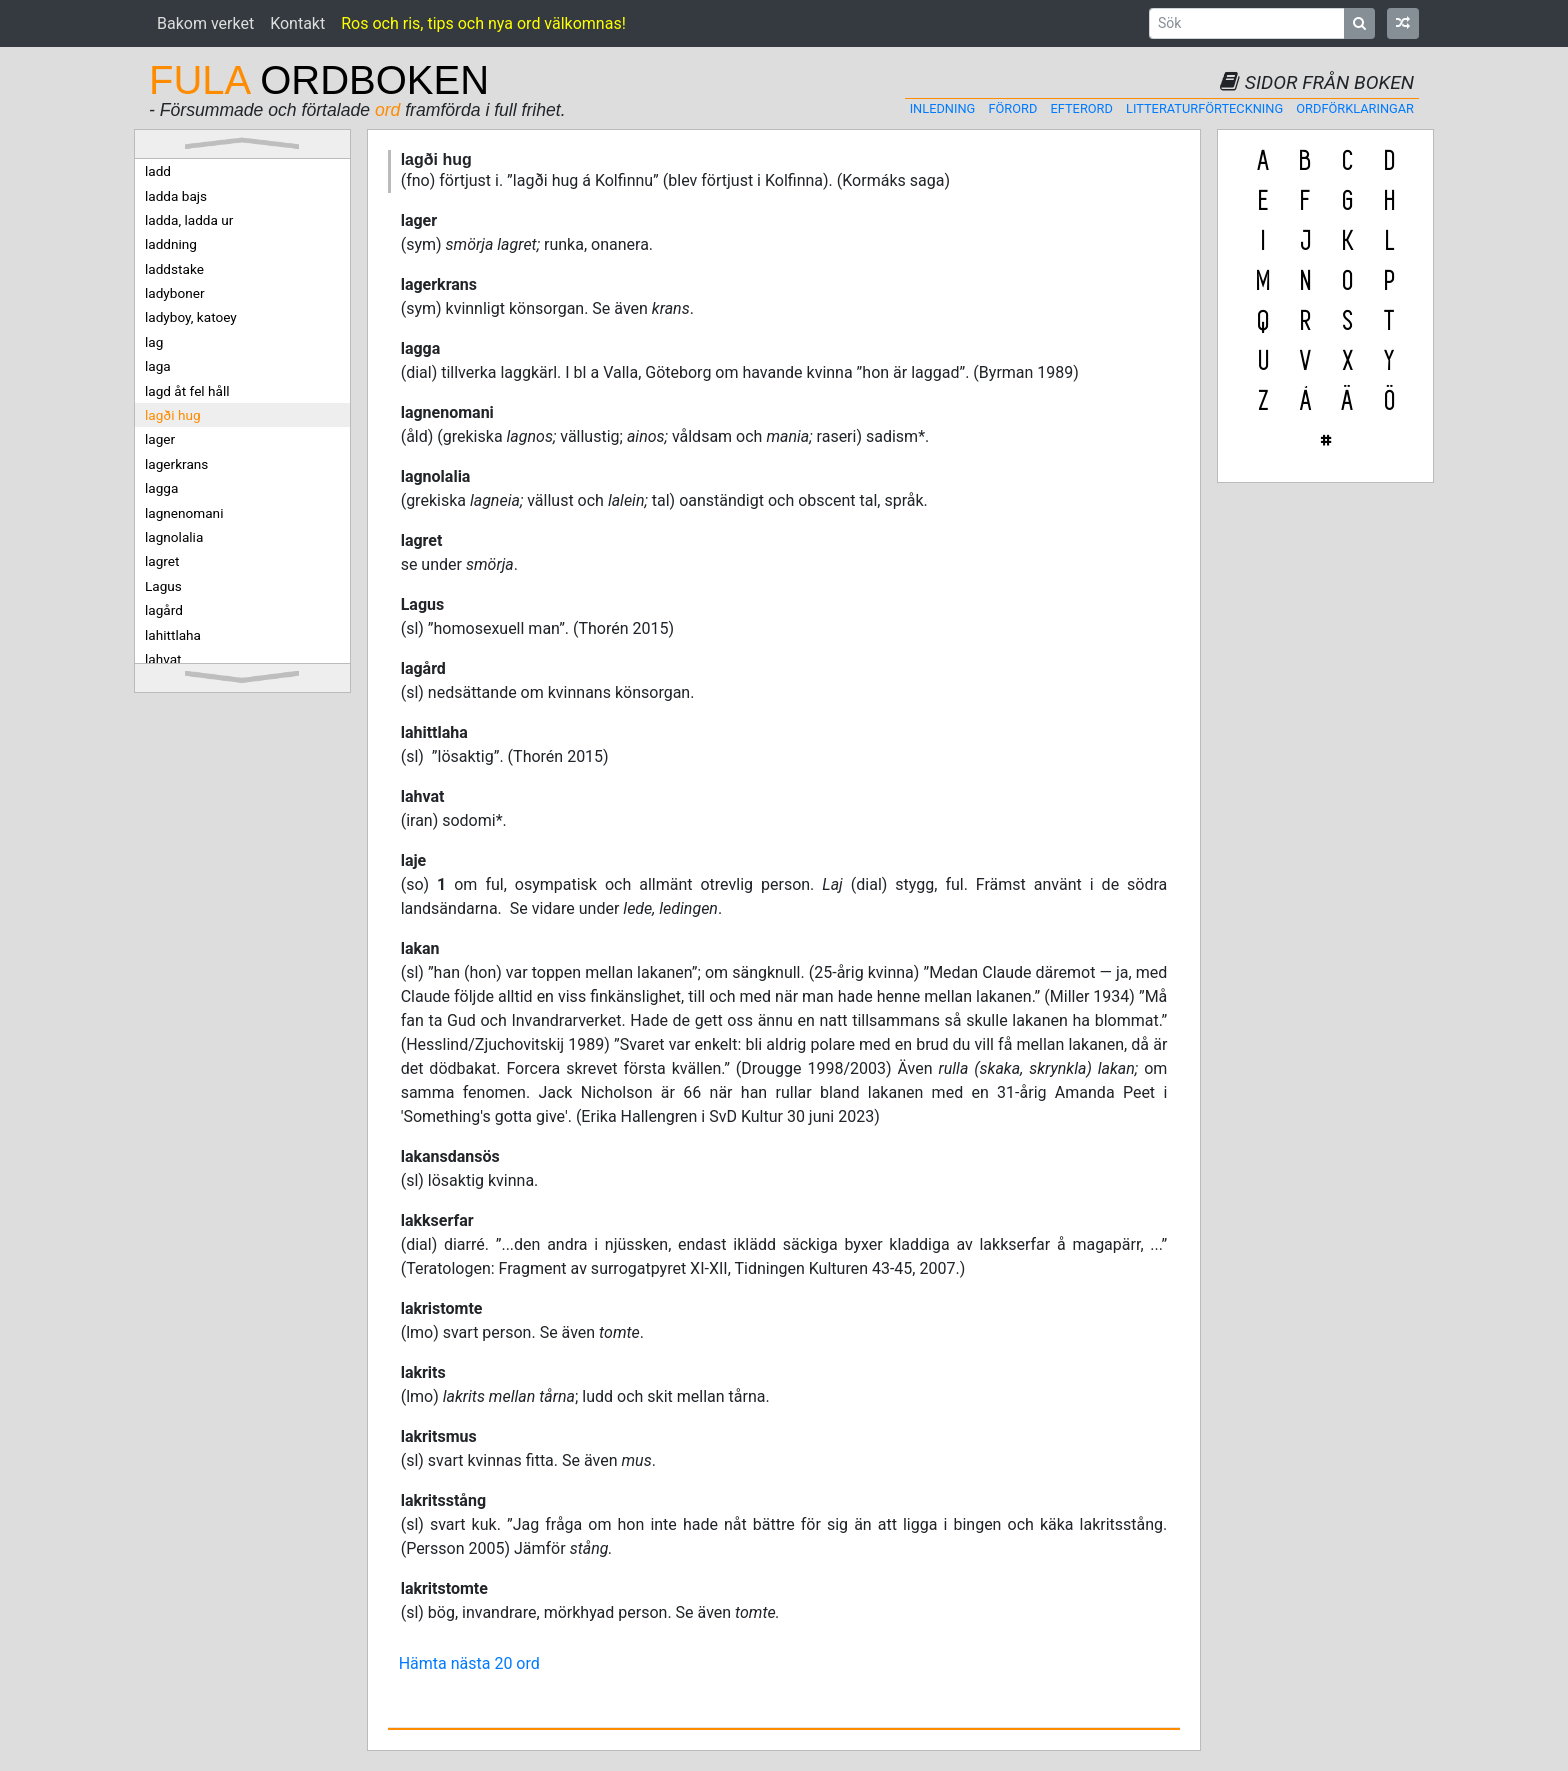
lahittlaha (173, 635)
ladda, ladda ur (189, 220)
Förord (1012, 108)
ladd (158, 171)
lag (154, 342)
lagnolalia (174, 537)
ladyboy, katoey (191, 317)
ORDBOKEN (319, 80)
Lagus (163, 586)
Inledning (943, 108)
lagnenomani (184, 513)
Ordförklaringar (1355, 108)
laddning (171, 244)
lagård (164, 610)
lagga (161, 488)
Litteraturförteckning (1204, 108)
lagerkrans (176, 464)
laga (158, 366)
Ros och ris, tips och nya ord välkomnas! (483, 23)
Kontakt (297, 23)
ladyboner (175, 293)
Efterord (1082, 108)
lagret (162, 561)
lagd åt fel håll (187, 391)
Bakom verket (205, 23)
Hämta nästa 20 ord (469, 1663)
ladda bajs (176, 196)
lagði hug (173, 415)
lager (160, 439)
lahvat (163, 659)
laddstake (174, 269)
